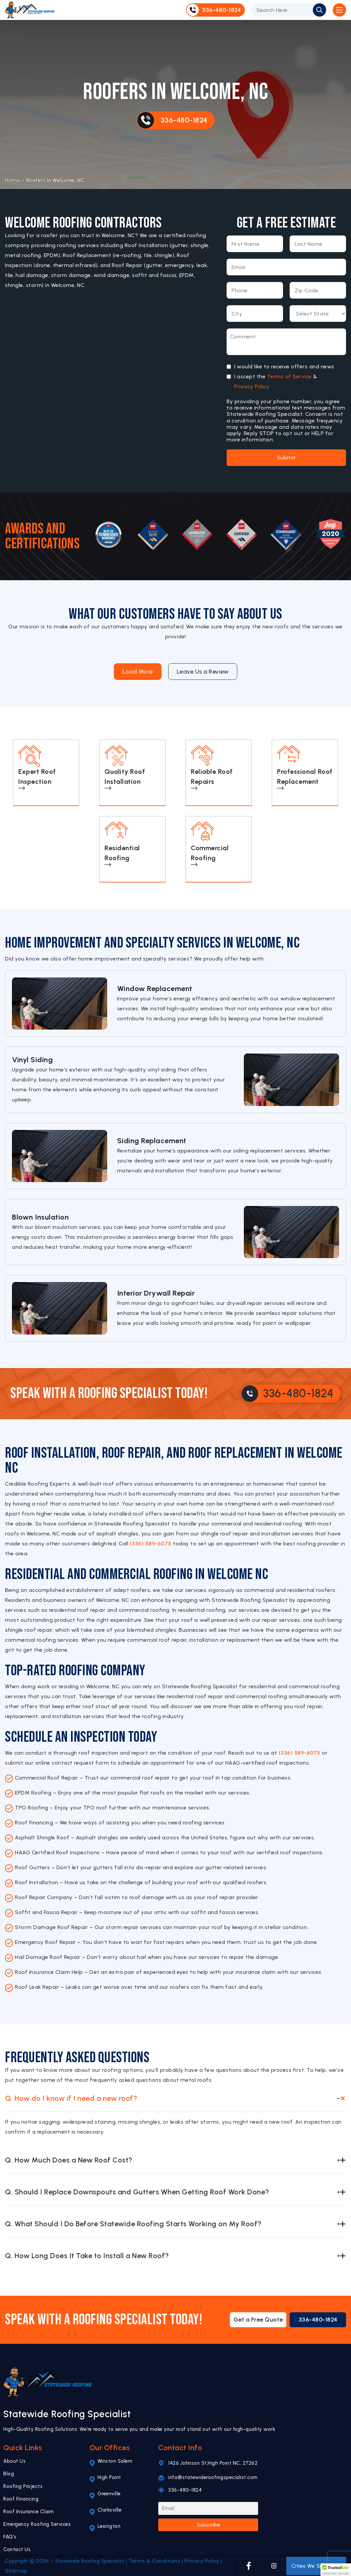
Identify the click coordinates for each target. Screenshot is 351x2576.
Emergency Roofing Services (37, 2524)
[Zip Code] (318, 290)
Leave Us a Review (203, 671)
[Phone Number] (255, 290)
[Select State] (318, 313)
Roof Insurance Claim (28, 2512)
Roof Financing (20, 2499)
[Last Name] (318, 243)
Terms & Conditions (154, 2561)
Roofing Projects (22, 2486)
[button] (335, 2569)
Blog (8, 2474)
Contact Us (17, 2549)
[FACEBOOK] (248, 2566)
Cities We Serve (316, 2566)
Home (12, 180)
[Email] (286, 267)
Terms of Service (289, 376)
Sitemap (16, 2571)
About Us (14, 2461)
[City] (255, 313)
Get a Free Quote (258, 2319)
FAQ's (10, 2537)
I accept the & (275, 382)
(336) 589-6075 (151, 1543)
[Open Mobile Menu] (339, 10)
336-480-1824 (318, 2319)
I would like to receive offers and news (284, 366)
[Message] (286, 341)
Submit (286, 457)
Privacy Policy (251, 386)
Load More (137, 671)
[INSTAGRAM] (273, 2566)
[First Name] (255, 243)
